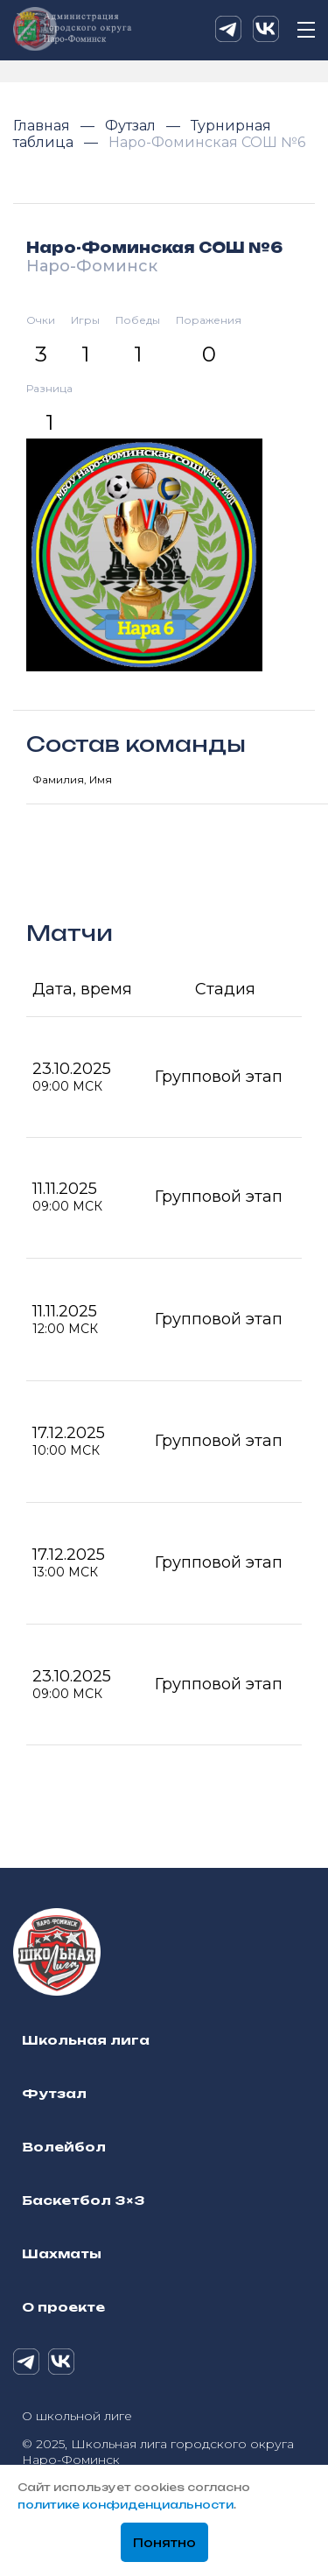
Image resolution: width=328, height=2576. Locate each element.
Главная (43, 125)
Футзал (132, 125)
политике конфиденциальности (125, 2504)
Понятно (164, 2543)
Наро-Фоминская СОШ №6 (206, 142)
